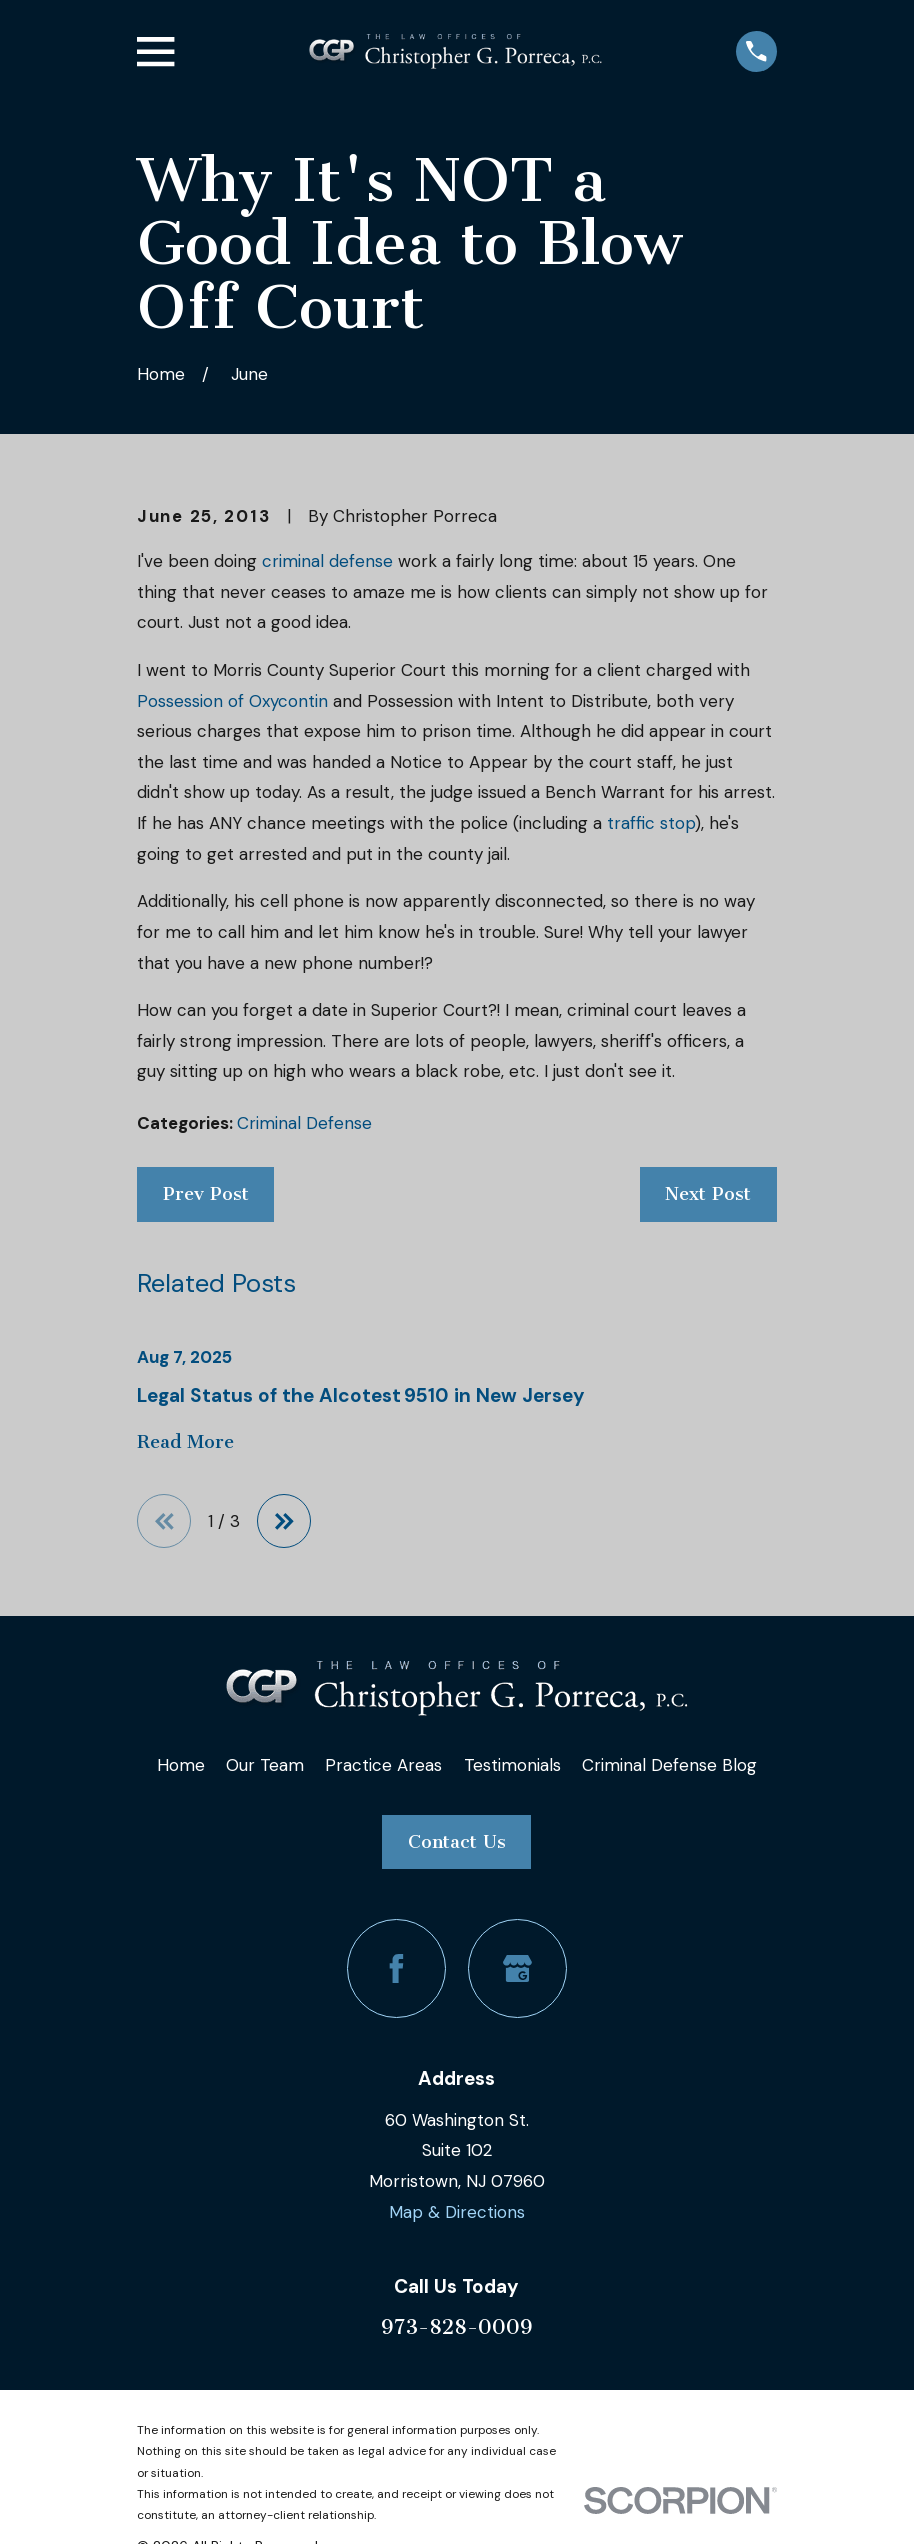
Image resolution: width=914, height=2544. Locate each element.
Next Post (708, 1194)
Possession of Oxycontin (232, 701)
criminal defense (327, 561)
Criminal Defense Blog (669, 1765)
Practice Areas (383, 1765)
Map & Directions (457, 2212)
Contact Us (457, 1842)
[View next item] (285, 1521)
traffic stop (651, 823)
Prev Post (206, 1194)
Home (181, 1765)
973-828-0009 (457, 2328)
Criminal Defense (304, 1123)
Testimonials (512, 1765)
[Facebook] (396, 1968)
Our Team (265, 1765)
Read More (185, 1442)
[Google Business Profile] (517, 1968)
